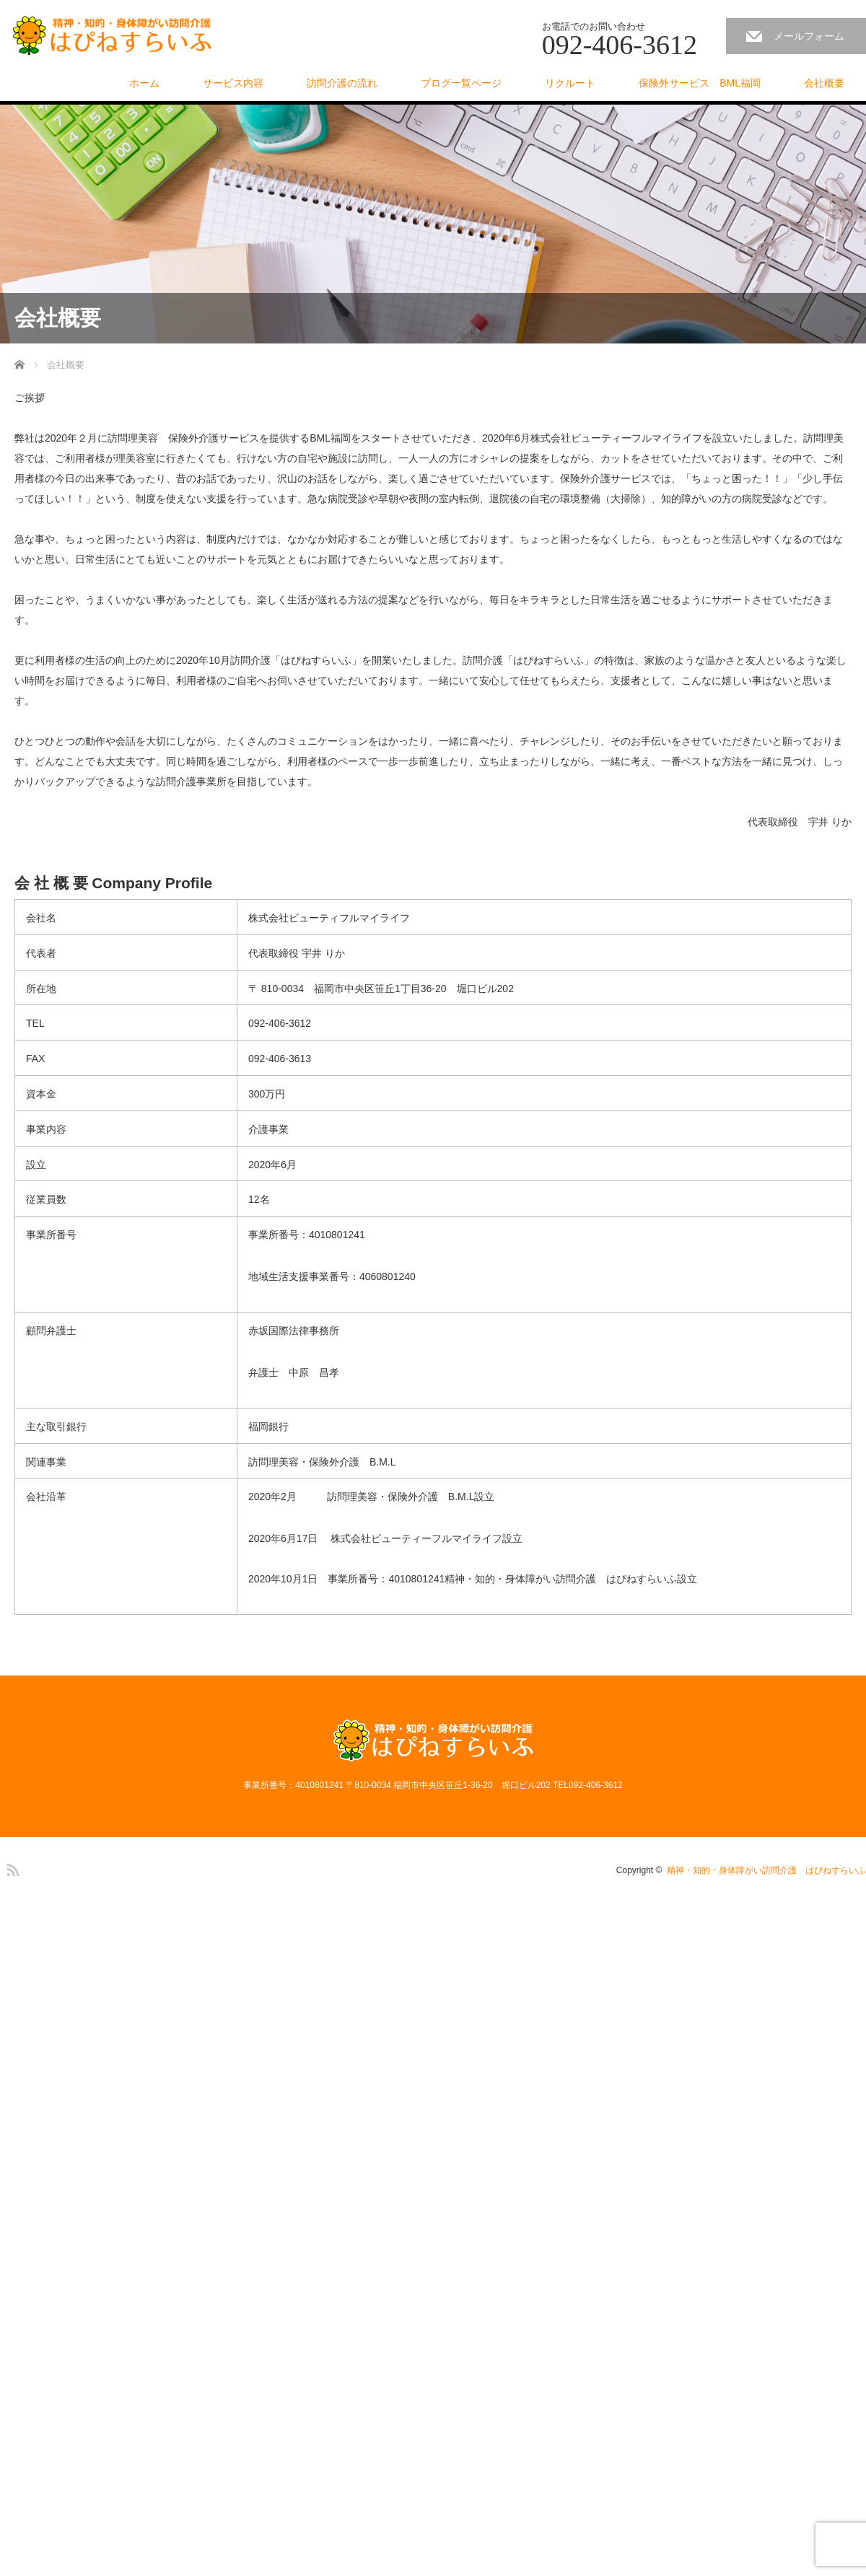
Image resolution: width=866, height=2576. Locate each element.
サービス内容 (233, 83)
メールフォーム (809, 36)
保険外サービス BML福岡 (700, 83)
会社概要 (824, 83)
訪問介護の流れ (342, 83)
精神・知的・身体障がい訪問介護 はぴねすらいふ (766, 1870)
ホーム (144, 83)
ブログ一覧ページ (461, 83)
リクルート (570, 83)
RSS (11, 1867)
